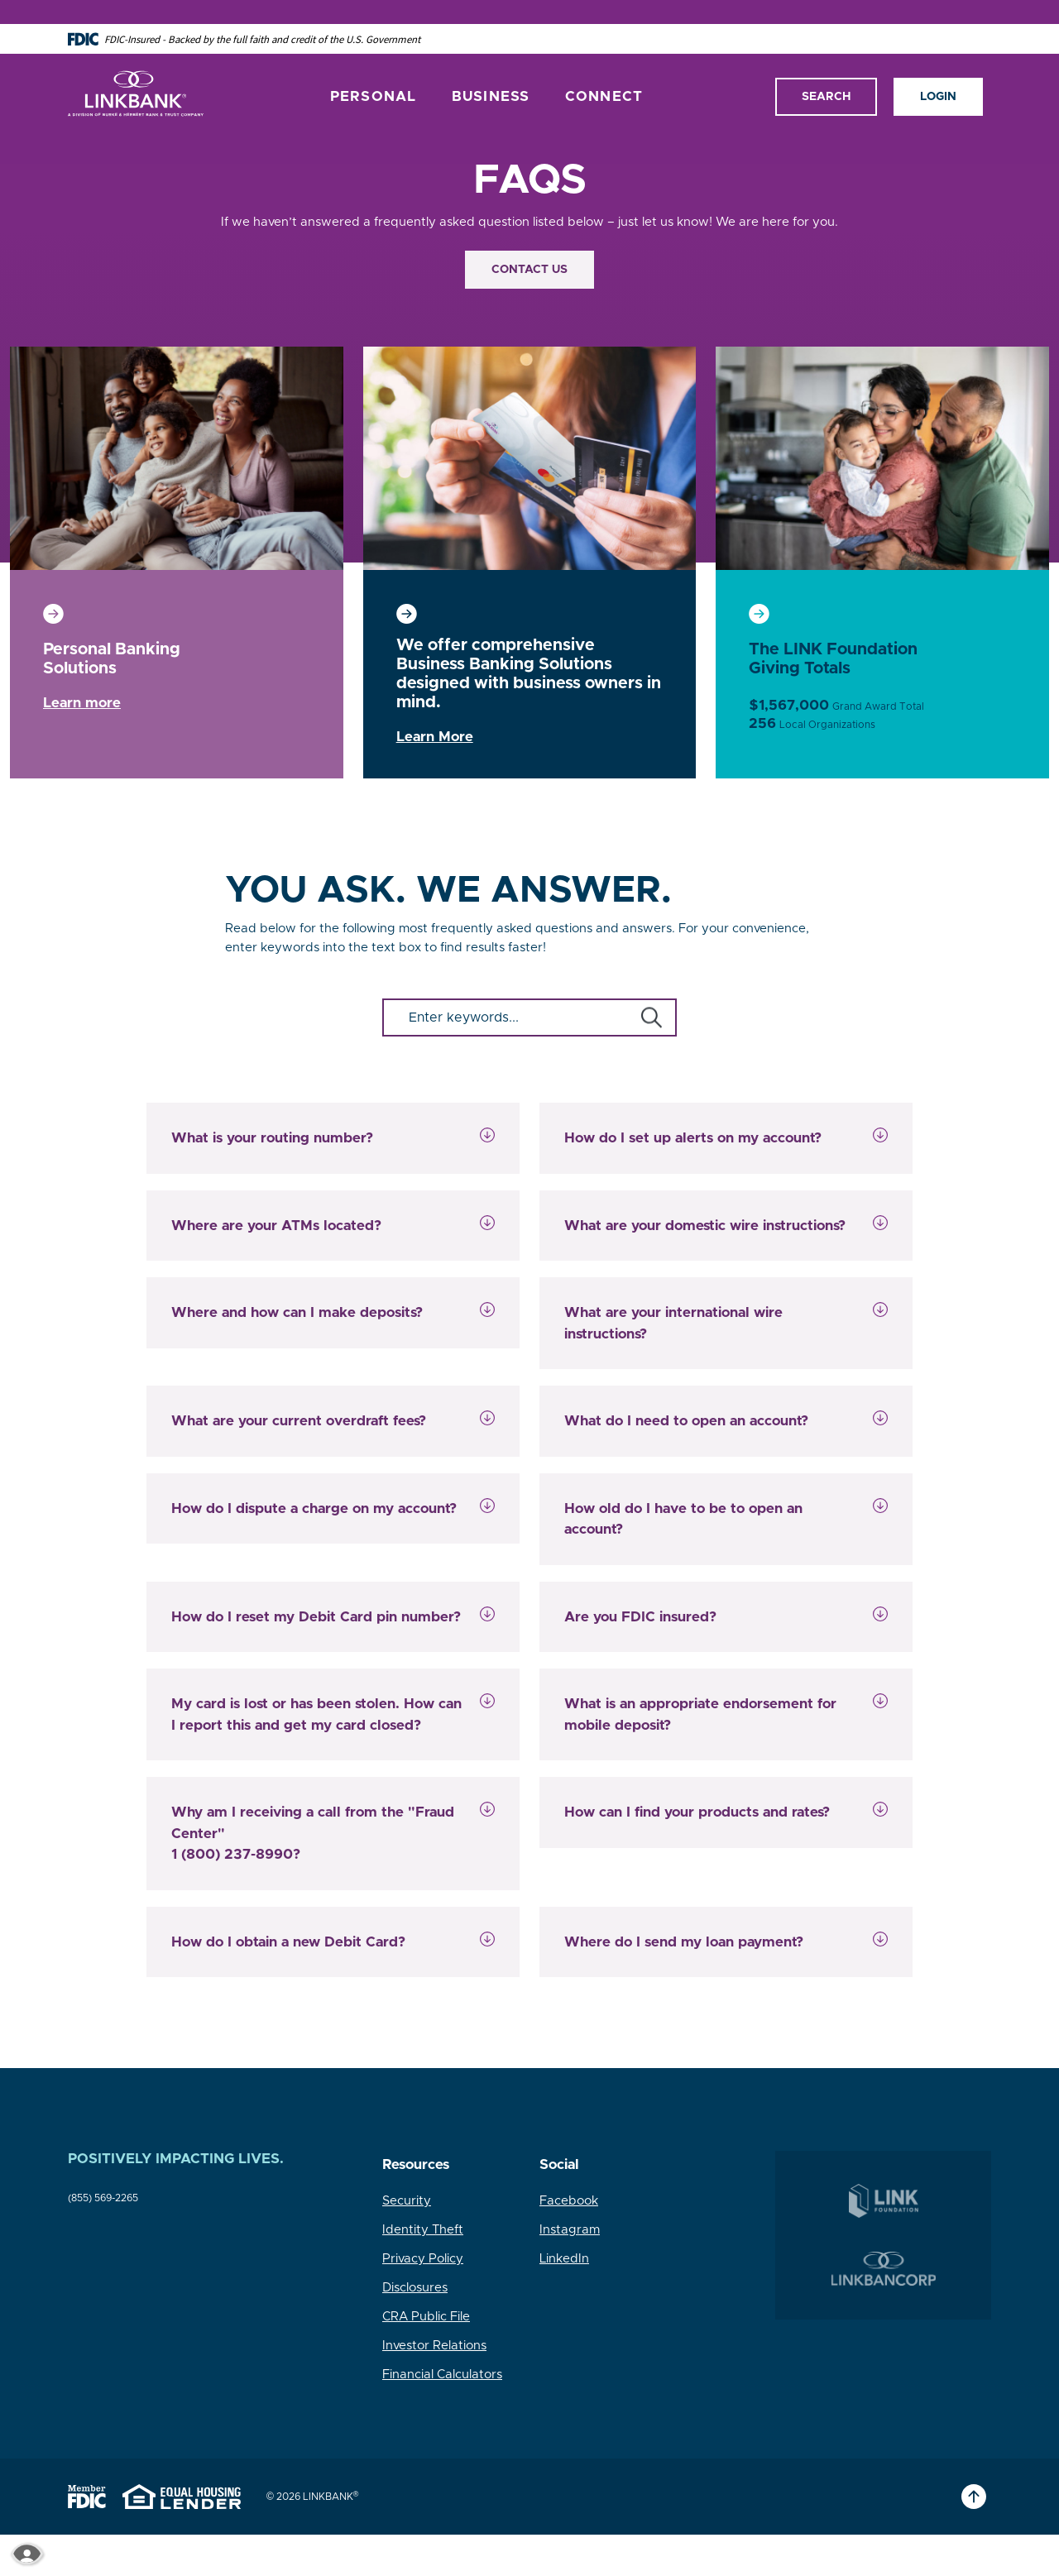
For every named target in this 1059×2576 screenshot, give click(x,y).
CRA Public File (426, 2316)
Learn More (434, 737)
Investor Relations (434, 2345)
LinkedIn (564, 2259)
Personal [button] (373, 72)
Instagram (569, 2230)
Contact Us (529, 269)
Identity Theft (422, 2230)
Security (406, 2201)
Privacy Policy (422, 2259)
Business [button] (491, 72)
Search (826, 72)
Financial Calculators (442, 2374)
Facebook (568, 2201)
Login (938, 72)
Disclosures (415, 2288)
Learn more (82, 703)
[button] (333, 1138)
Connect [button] (604, 72)
